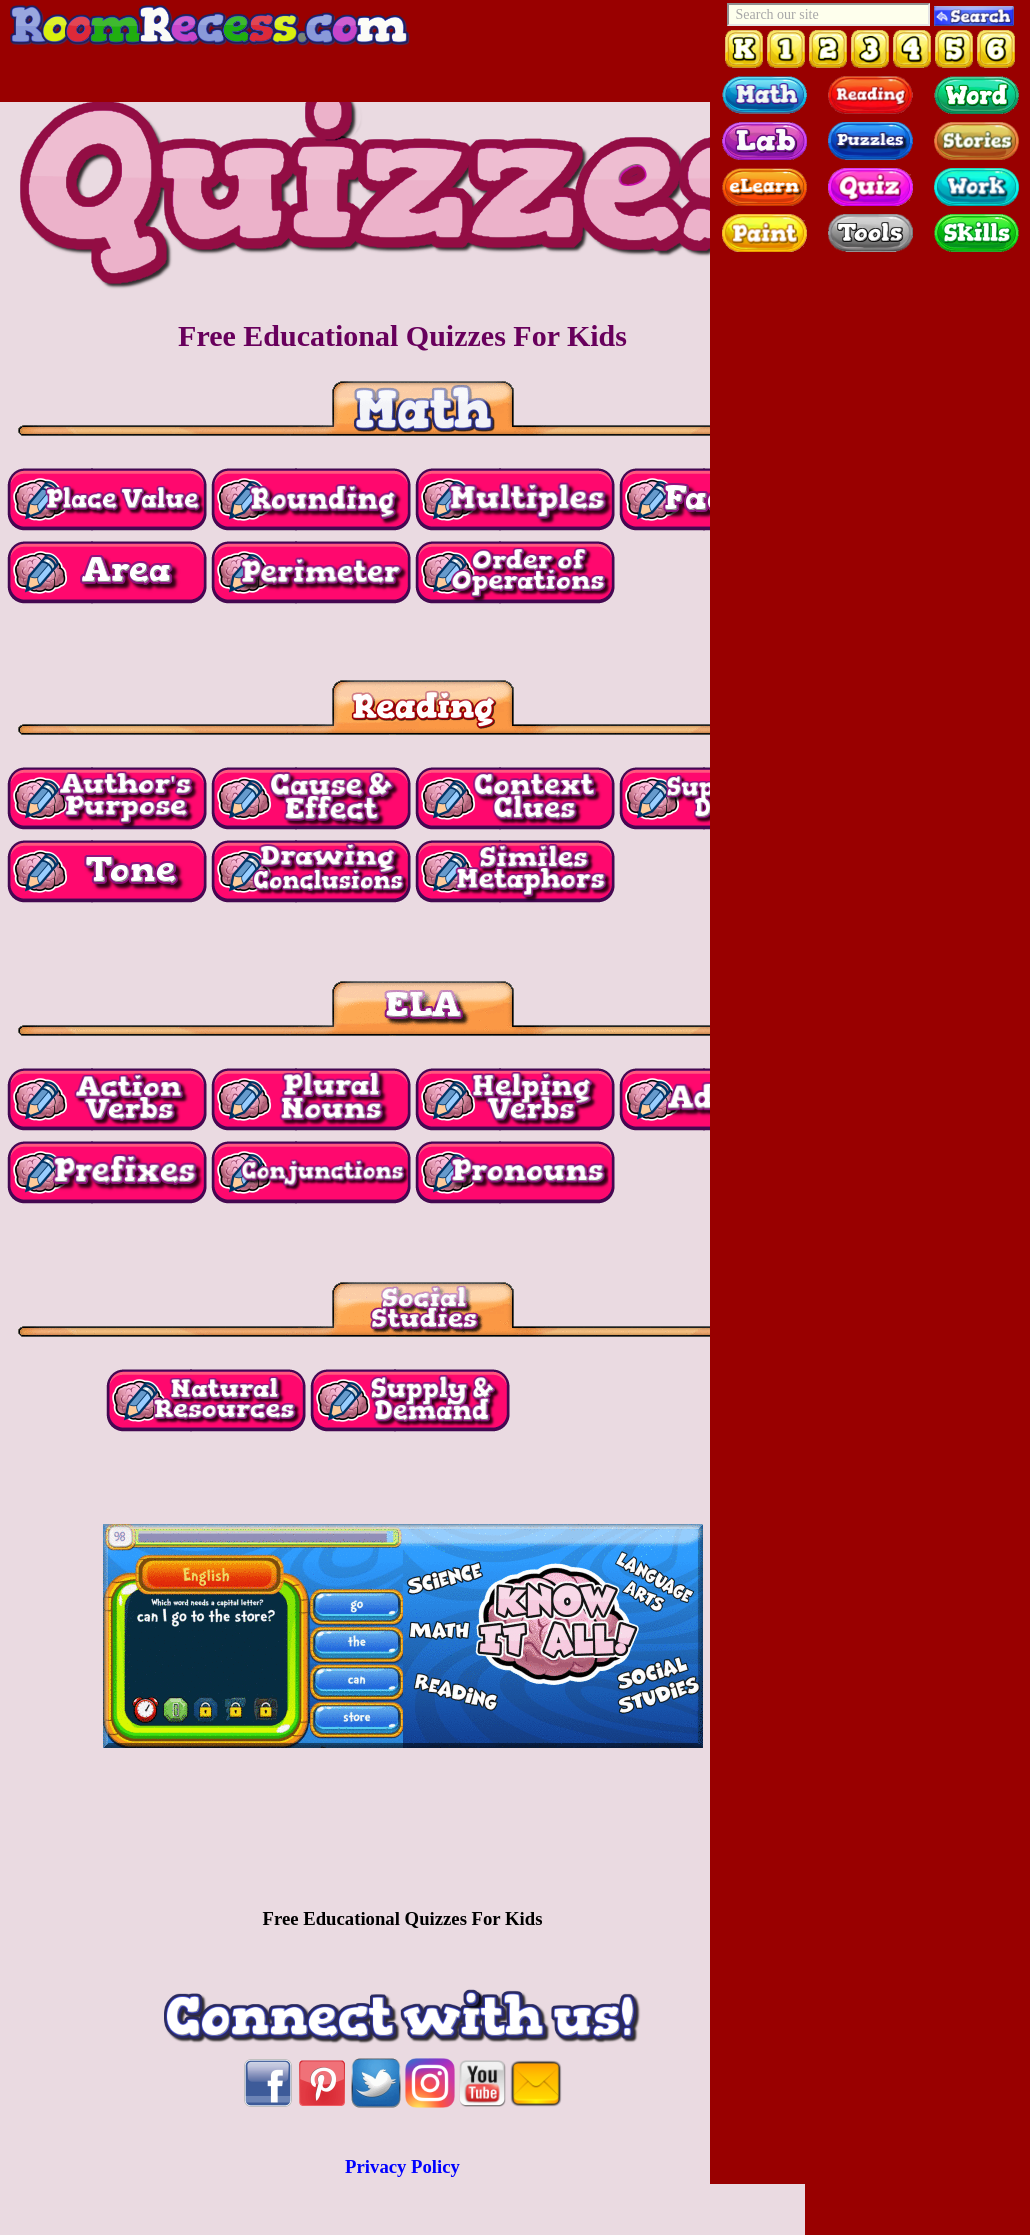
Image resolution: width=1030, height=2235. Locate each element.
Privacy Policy (402, 2166)
